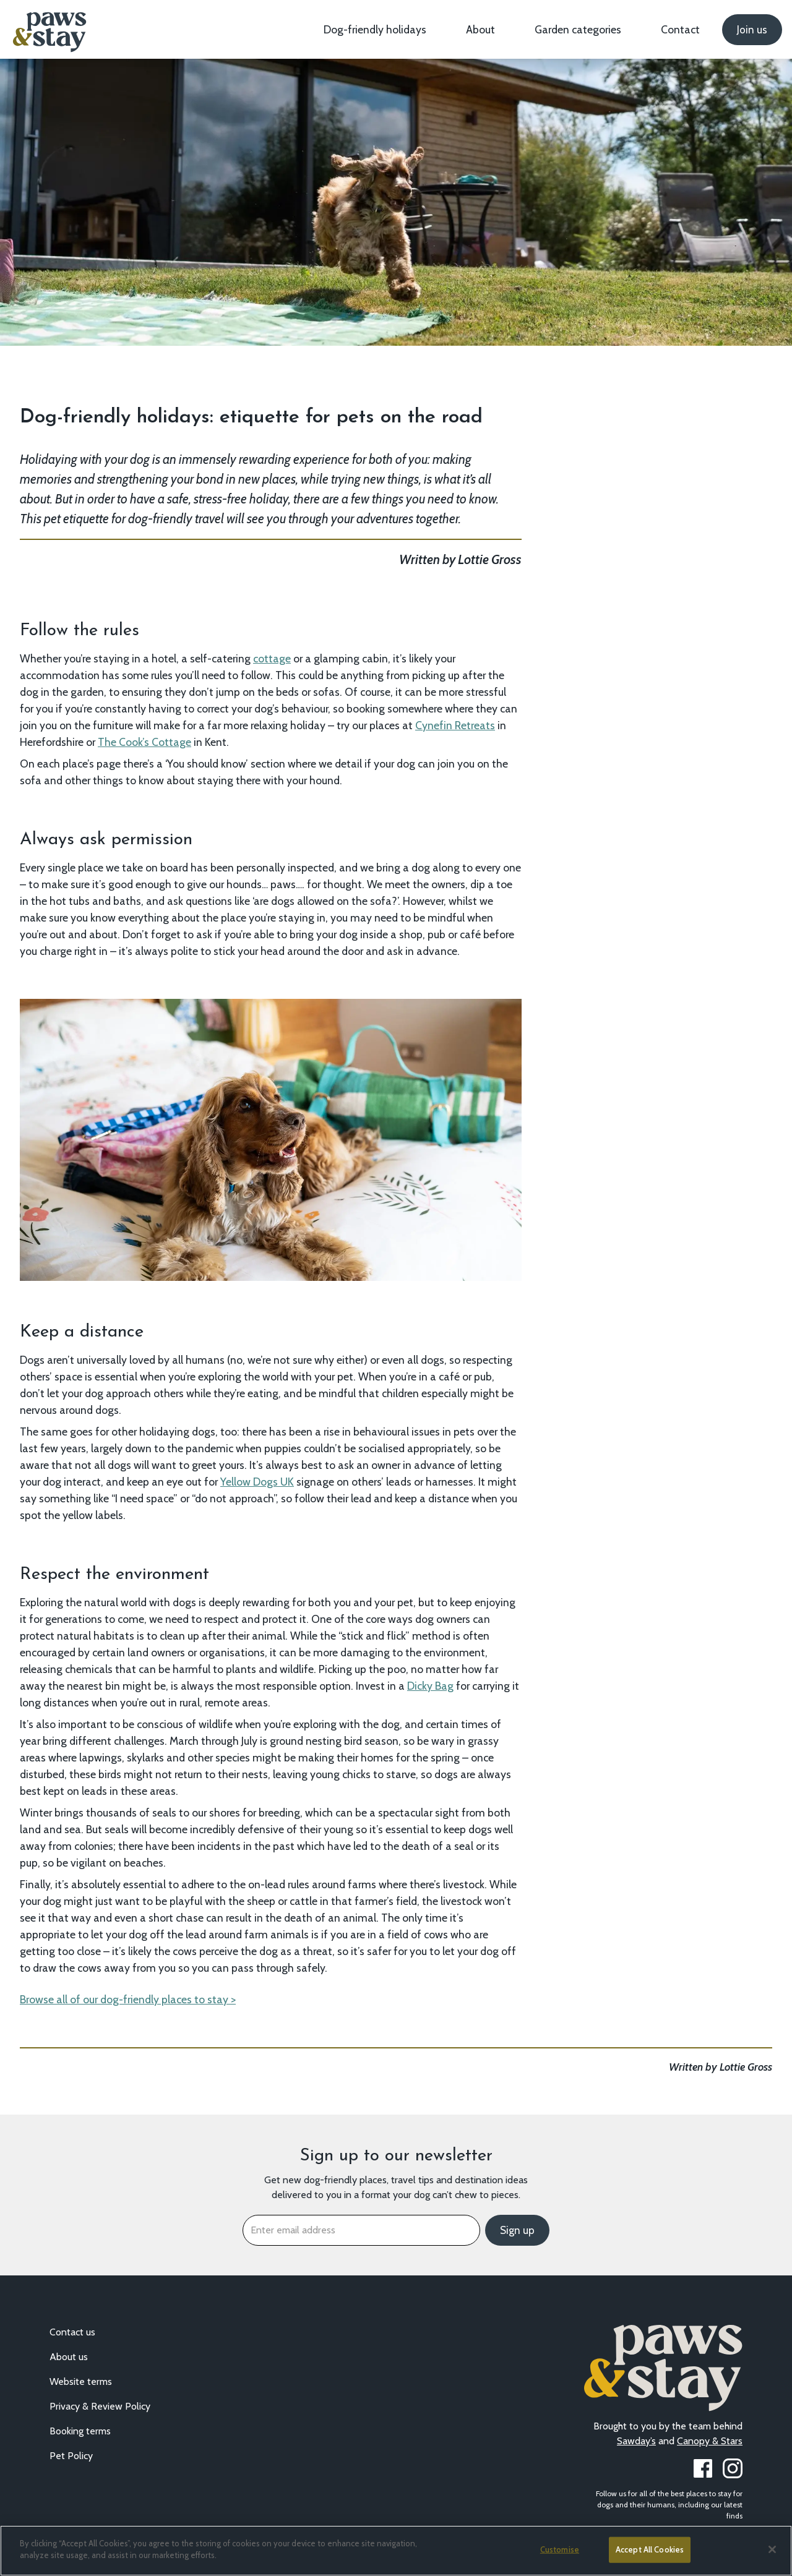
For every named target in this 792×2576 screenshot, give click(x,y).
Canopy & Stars (709, 2441)
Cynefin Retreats (455, 725)
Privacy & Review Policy (100, 2406)
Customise (559, 2549)
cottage (272, 658)
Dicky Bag (430, 1685)
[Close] (772, 2549)
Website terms (81, 2381)
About (480, 29)
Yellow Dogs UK (257, 1481)
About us (69, 2357)
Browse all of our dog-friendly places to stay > (128, 1999)
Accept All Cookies (650, 2549)
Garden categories (578, 29)
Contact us (72, 2332)
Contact (680, 29)
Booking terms (80, 2431)
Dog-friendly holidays (375, 29)
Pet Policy (71, 2456)
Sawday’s (636, 2441)
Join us (752, 30)
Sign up (517, 2230)
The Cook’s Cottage (144, 741)
